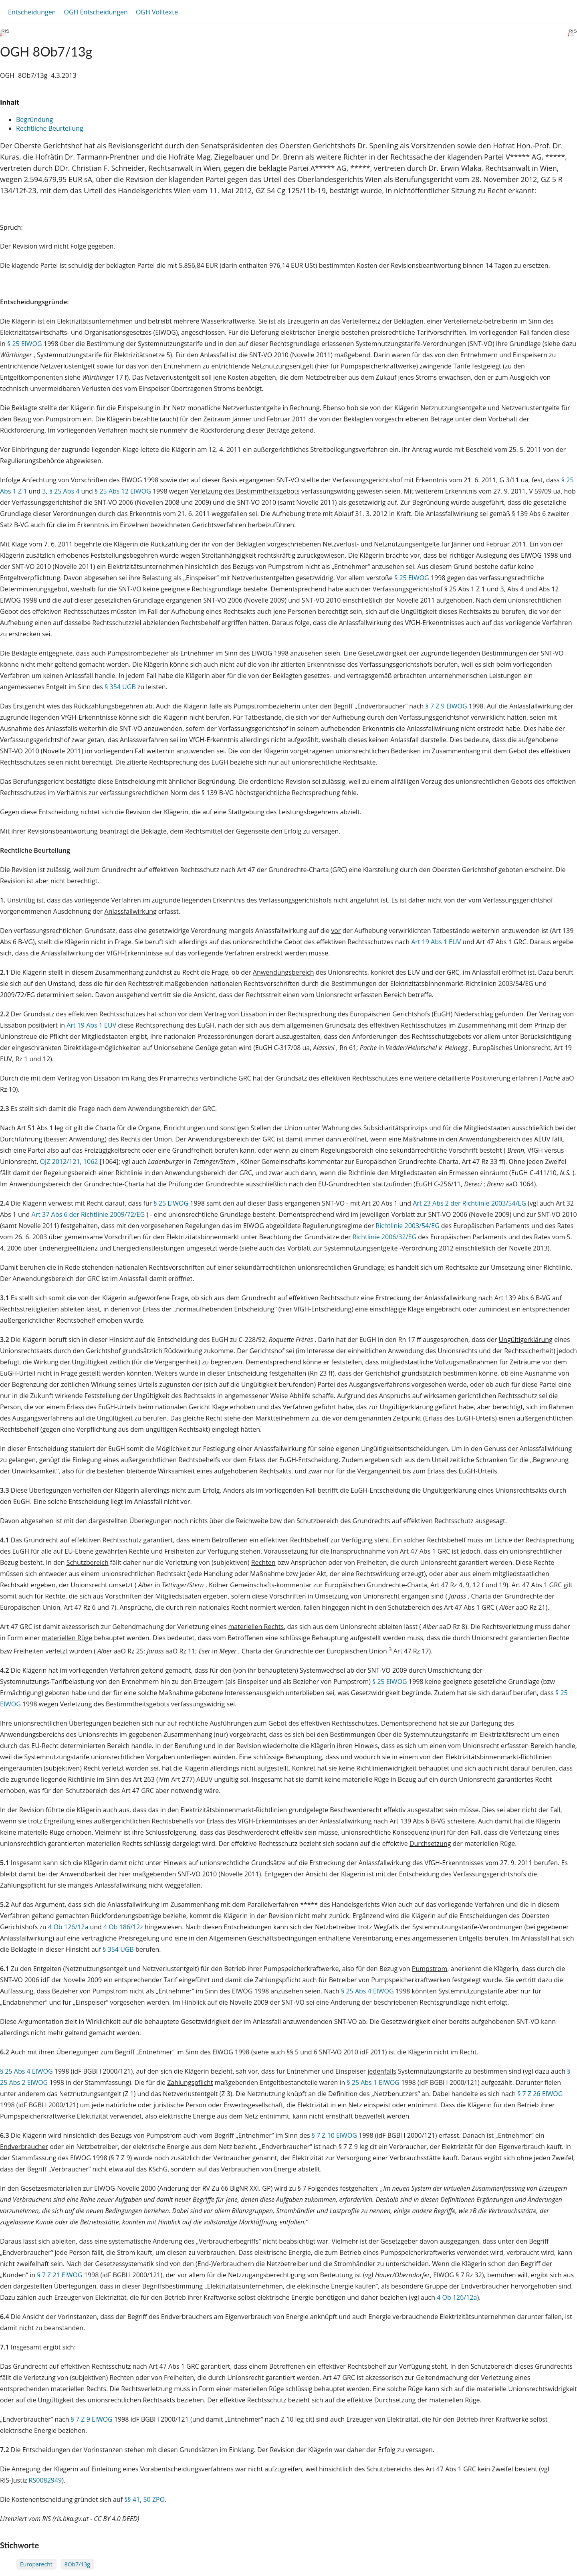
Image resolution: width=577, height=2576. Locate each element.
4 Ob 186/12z (123, 1926)
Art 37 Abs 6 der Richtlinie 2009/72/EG (89, 1214)
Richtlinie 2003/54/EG (408, 1225)
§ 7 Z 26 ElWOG (540, 2093)
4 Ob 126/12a (68, 1926)
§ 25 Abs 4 (64, 491)
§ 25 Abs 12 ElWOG (123, 491)
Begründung (34, 119)
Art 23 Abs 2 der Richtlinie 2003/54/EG (470, 1203)
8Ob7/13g (77, 2564)
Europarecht (36, 2564)
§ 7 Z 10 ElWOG (334, 2135)
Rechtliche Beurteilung (49, 128)
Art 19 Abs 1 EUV (436, 941)
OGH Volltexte (157, 12)
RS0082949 (45, 2480)
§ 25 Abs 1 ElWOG (373, 2082)
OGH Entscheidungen (95, 12)
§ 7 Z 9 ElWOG (446, 706)
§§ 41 (132, 2499)
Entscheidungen (32, 12)
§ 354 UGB (120, 686)
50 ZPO (154, 2499)
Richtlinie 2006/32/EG (385, 1236)
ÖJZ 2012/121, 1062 (69, 1161)
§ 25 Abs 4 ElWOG (367, 1991)
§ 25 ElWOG (24, 343)
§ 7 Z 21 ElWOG (59, 2274)
